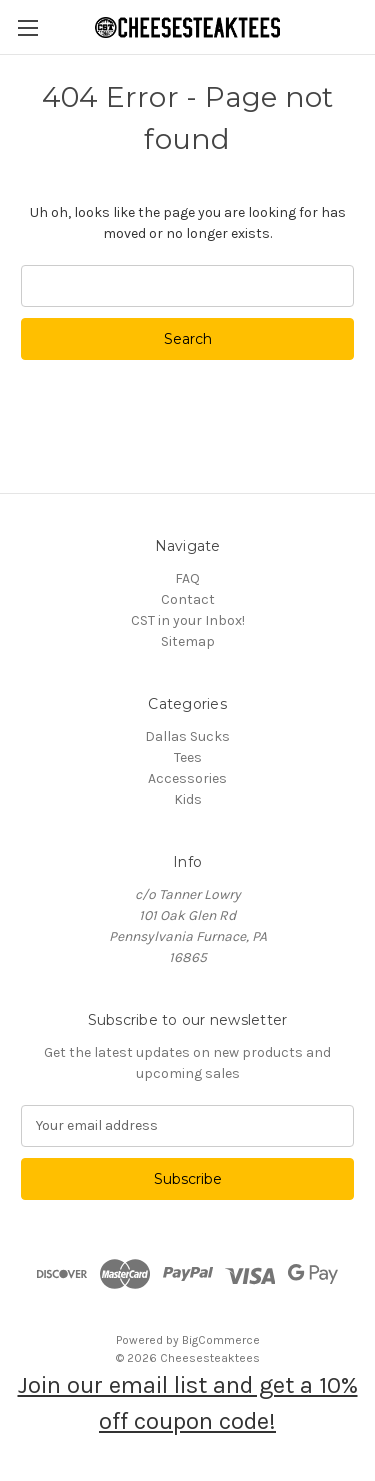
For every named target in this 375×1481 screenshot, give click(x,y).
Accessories (187, 778)
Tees (188, 757)
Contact (188, 599)
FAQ (187, 578)
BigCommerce (221, 1340)
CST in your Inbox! (188, 620)
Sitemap (188, 641)
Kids (188, 799)
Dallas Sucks (187, 736)
